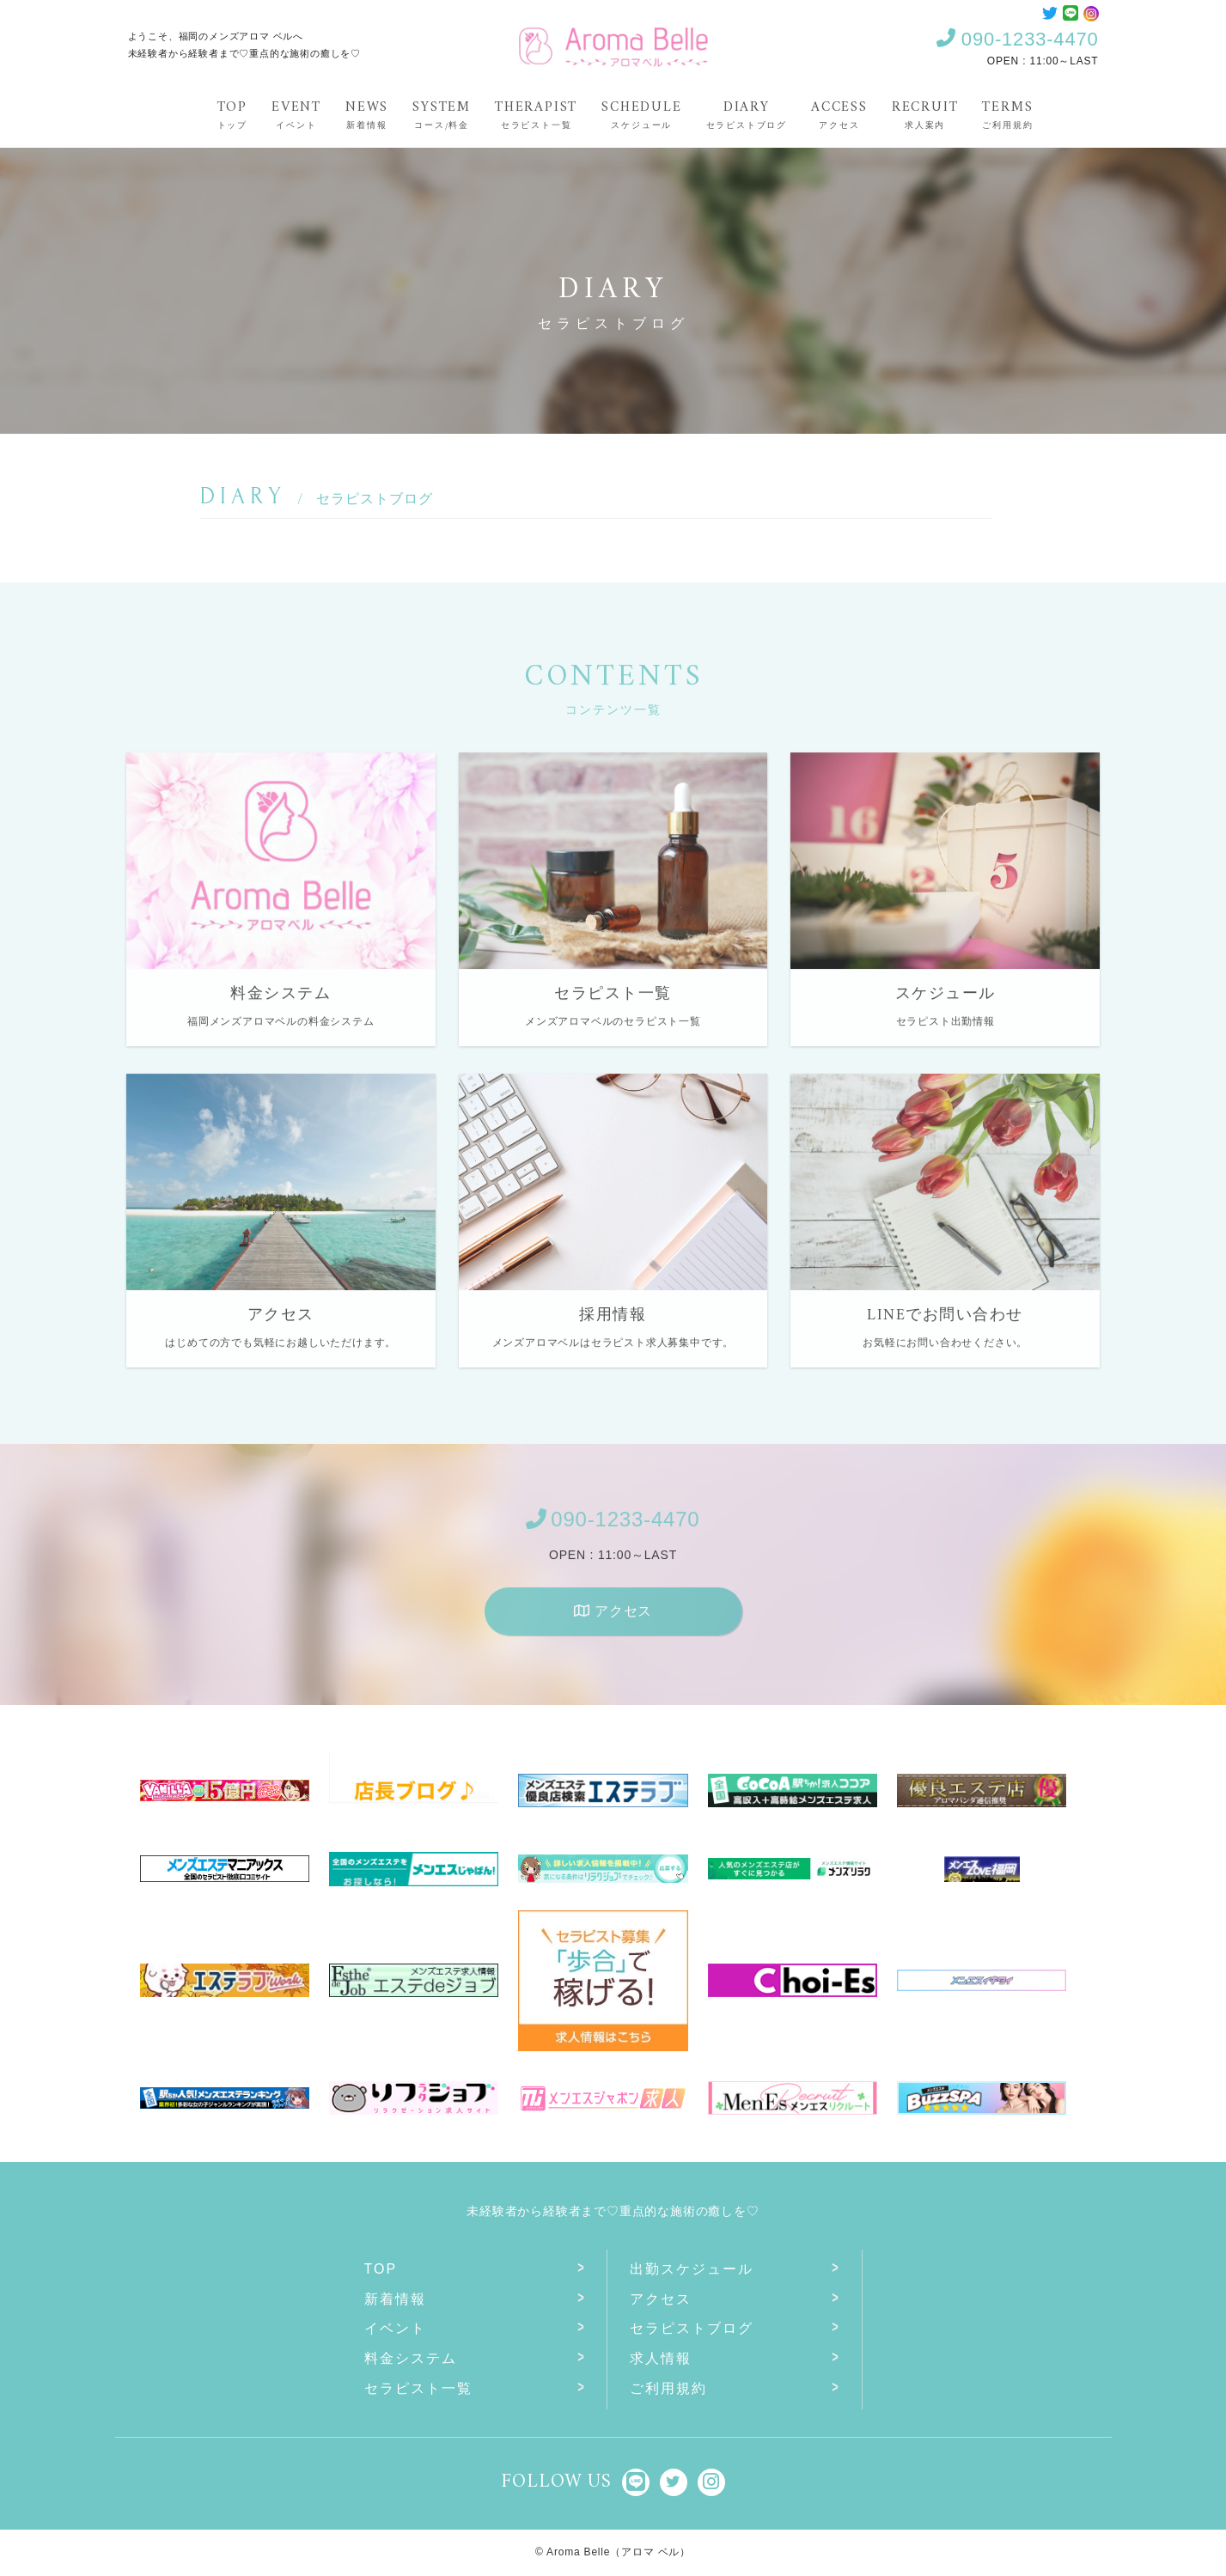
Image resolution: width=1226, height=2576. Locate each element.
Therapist (536, 113)
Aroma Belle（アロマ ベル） (618, 2552)
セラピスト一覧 (418, 2388)
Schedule (641, 113)
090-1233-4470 (1017, 39)
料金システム (410, 2358)
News (366, 113)
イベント (395, 2328)
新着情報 (395, 2299)
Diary (746, 113)
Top (232, 113)
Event (296, 113)
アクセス (613, 1623)
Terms (1007, 113)
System (441, 113)
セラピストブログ (691, 2328)
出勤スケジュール (691, 2269)
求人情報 (661, 2358)
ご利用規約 (668, 2388)
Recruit (925, 113)
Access (839, 113)
